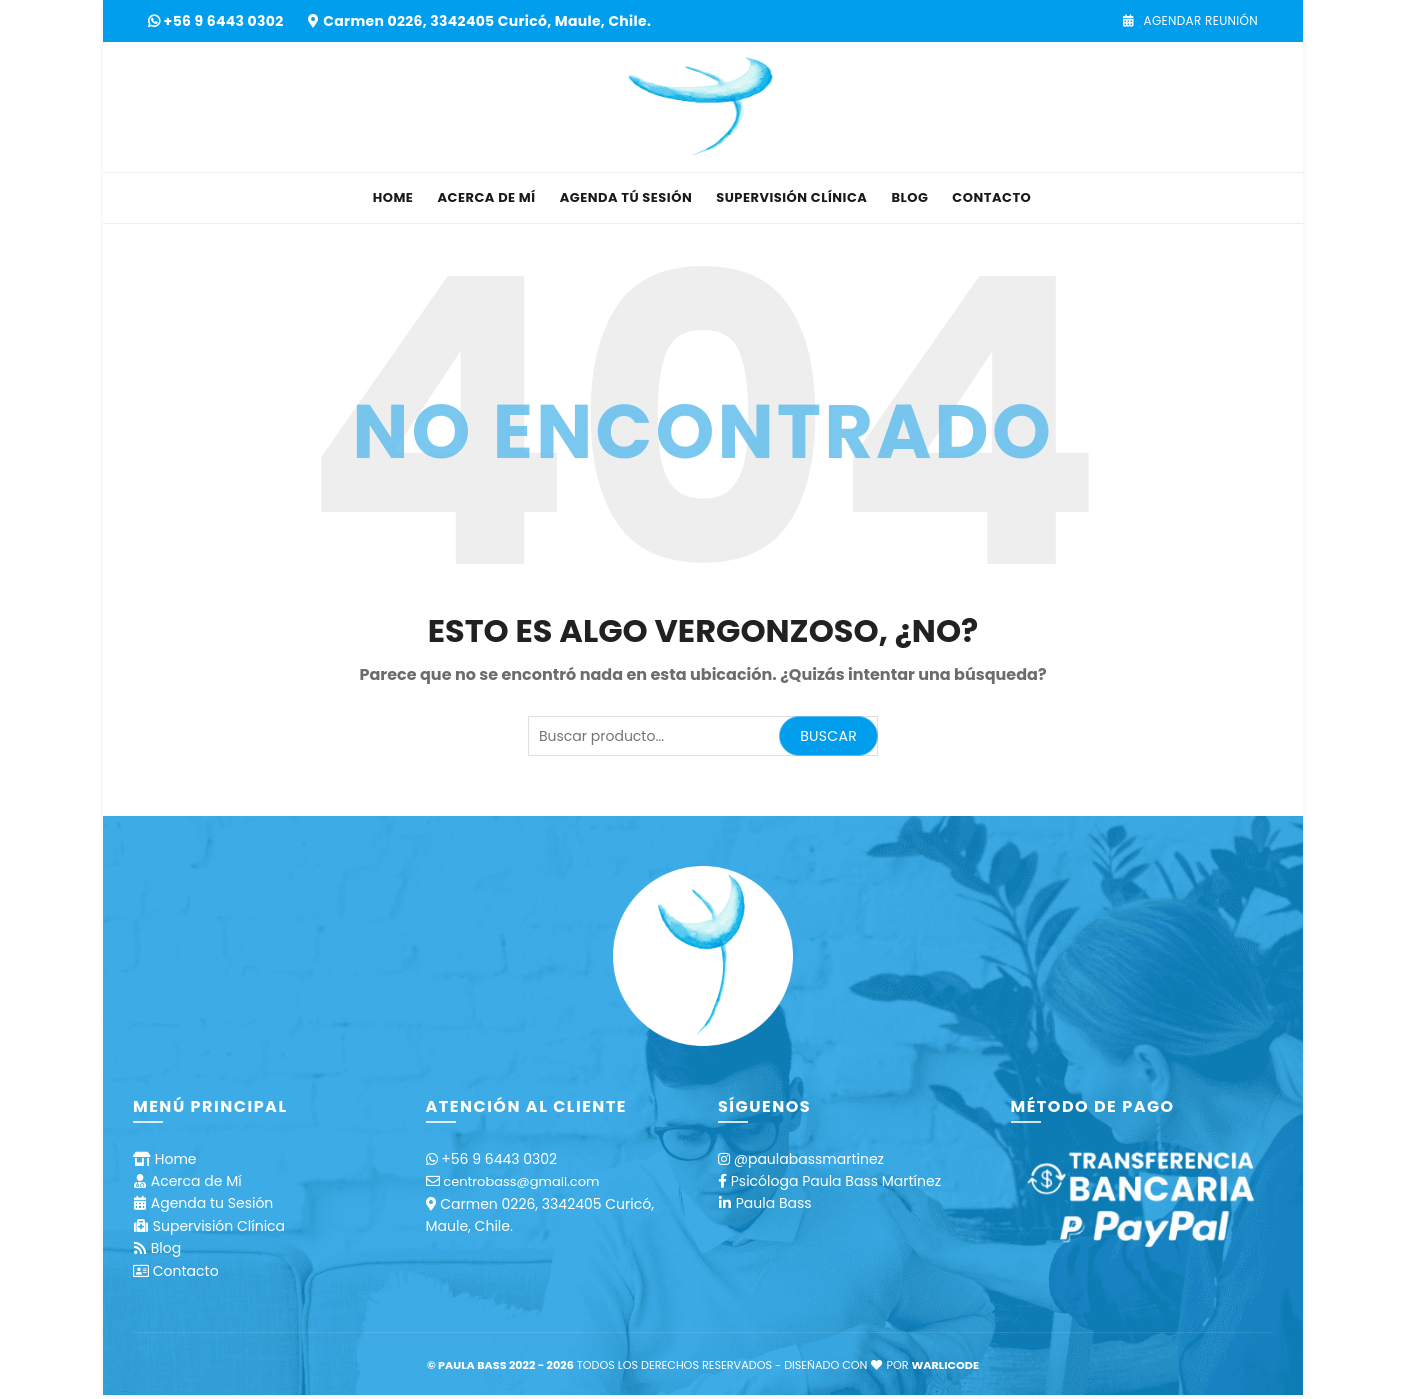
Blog (909, 197)
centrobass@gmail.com (521, 1181)
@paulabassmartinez (809, 1159)
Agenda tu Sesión (212, 1203)
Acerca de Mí (486, 197)
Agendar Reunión (1190, 20)
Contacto (991, 197)
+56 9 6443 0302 (225, 21)
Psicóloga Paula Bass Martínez (836, 1181)
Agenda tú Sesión (626, 197)
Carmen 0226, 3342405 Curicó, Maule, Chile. (487, 21)
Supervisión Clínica (791, 197)
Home (393, 197)
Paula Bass (774, 1203)
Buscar (828, 736)
